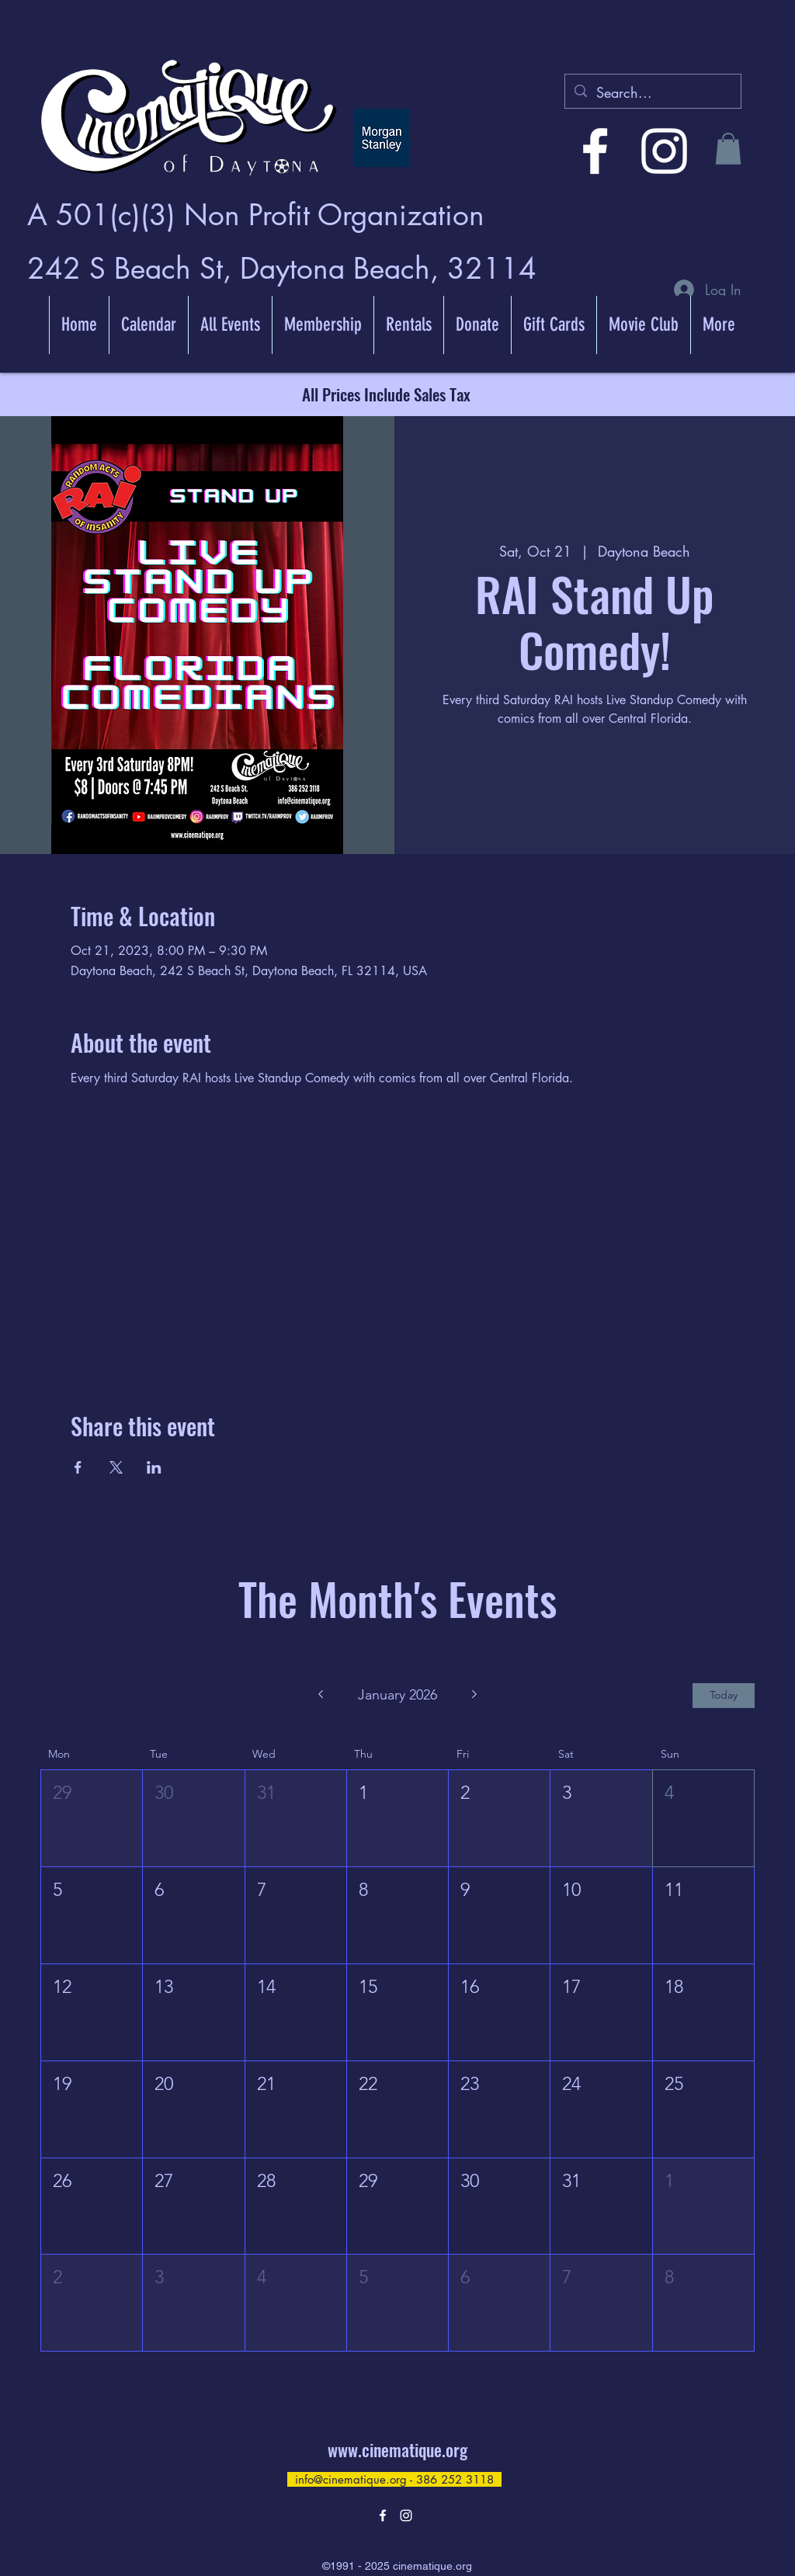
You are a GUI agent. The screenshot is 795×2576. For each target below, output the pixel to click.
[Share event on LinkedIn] (154, 1467)
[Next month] (474, 1695)
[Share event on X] (116, 1467)
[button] (728, 149)
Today (724, 1695)
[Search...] (652, 93)
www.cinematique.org (397, 2449)
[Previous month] (320, 1695)
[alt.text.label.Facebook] (595, 151)
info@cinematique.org (351, 2479)
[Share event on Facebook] (78, 1467)
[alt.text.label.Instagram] (664, 151)
